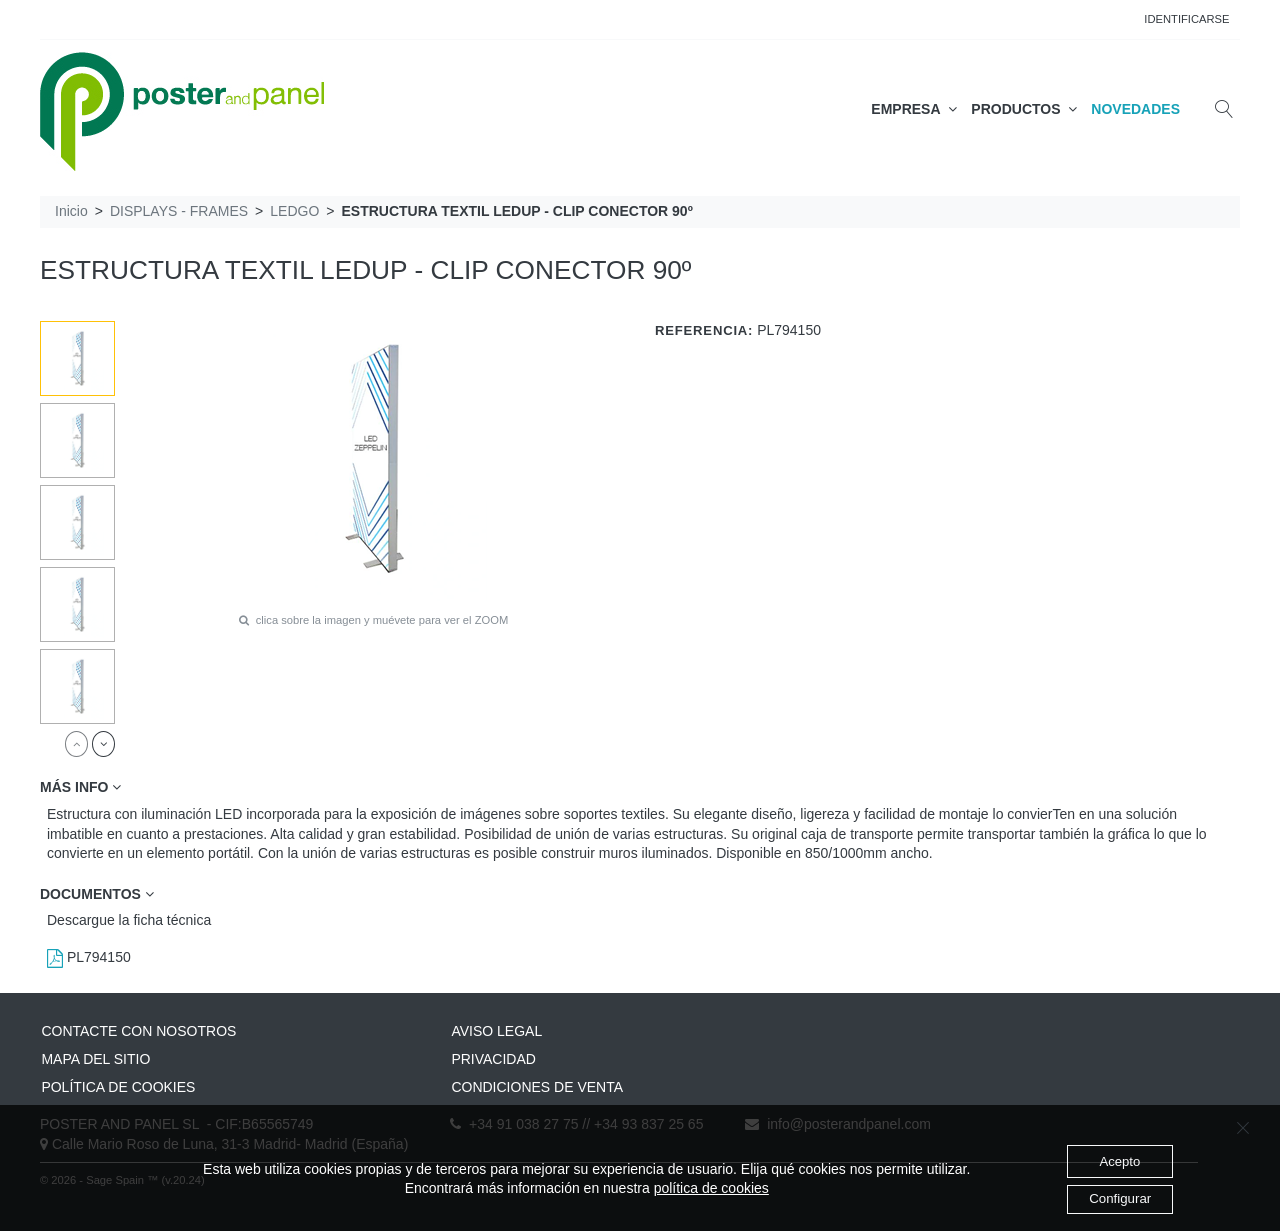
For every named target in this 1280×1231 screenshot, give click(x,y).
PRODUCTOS (1024, 109)
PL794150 (89, 957)
